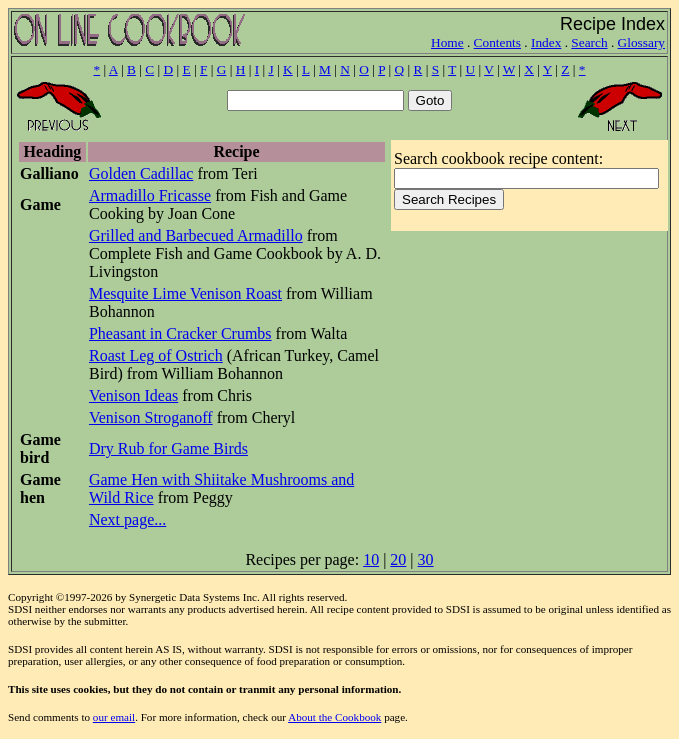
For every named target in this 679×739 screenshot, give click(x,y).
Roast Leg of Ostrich (156, 355)
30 (426, 559)
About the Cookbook (334, 717)
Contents (497, 42)
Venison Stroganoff (151, 417)
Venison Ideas (133, 395)
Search (589, 42)
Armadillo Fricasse (150, 195)
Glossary (641, 42)
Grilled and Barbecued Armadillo (196, 235)
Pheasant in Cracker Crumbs (180, 333)
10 (371, 559)
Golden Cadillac (141, 173)
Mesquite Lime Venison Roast (185, 293)
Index (546, 42)
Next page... (127, 519)
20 (398, 559)
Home (447, 42)
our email (114, 717)
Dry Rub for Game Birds (168, 448)
